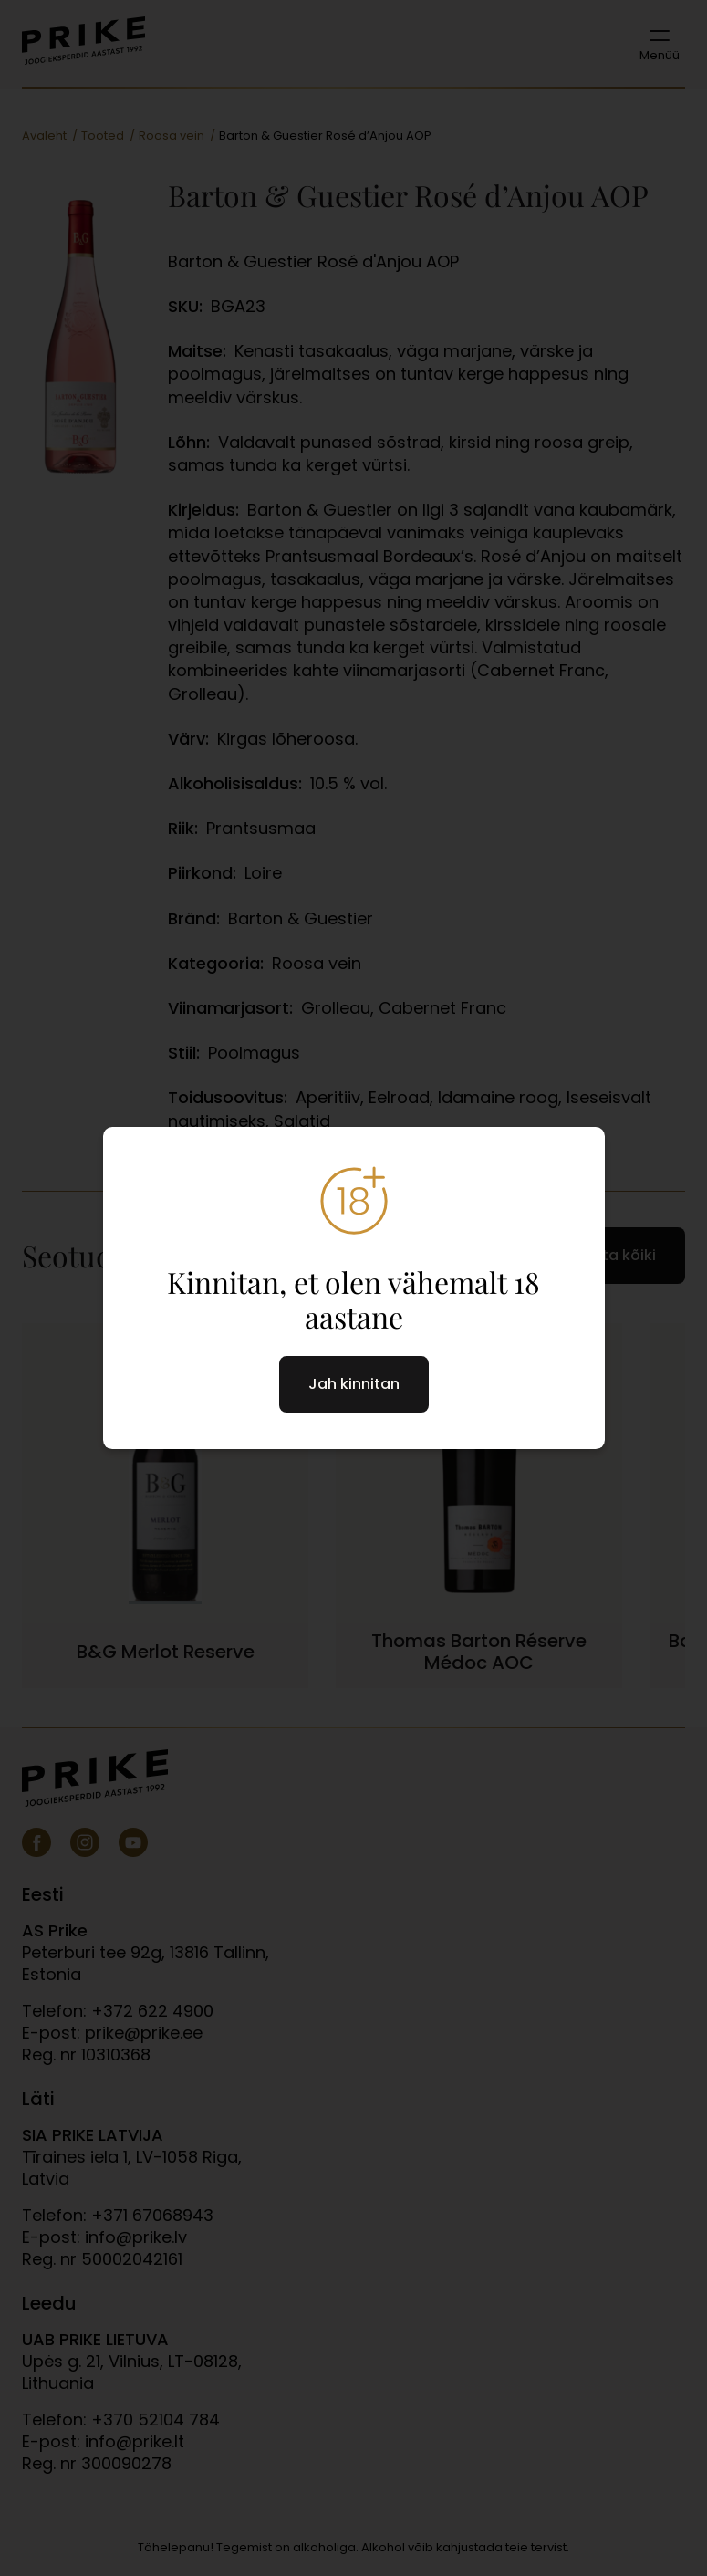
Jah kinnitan (354, 1383)
